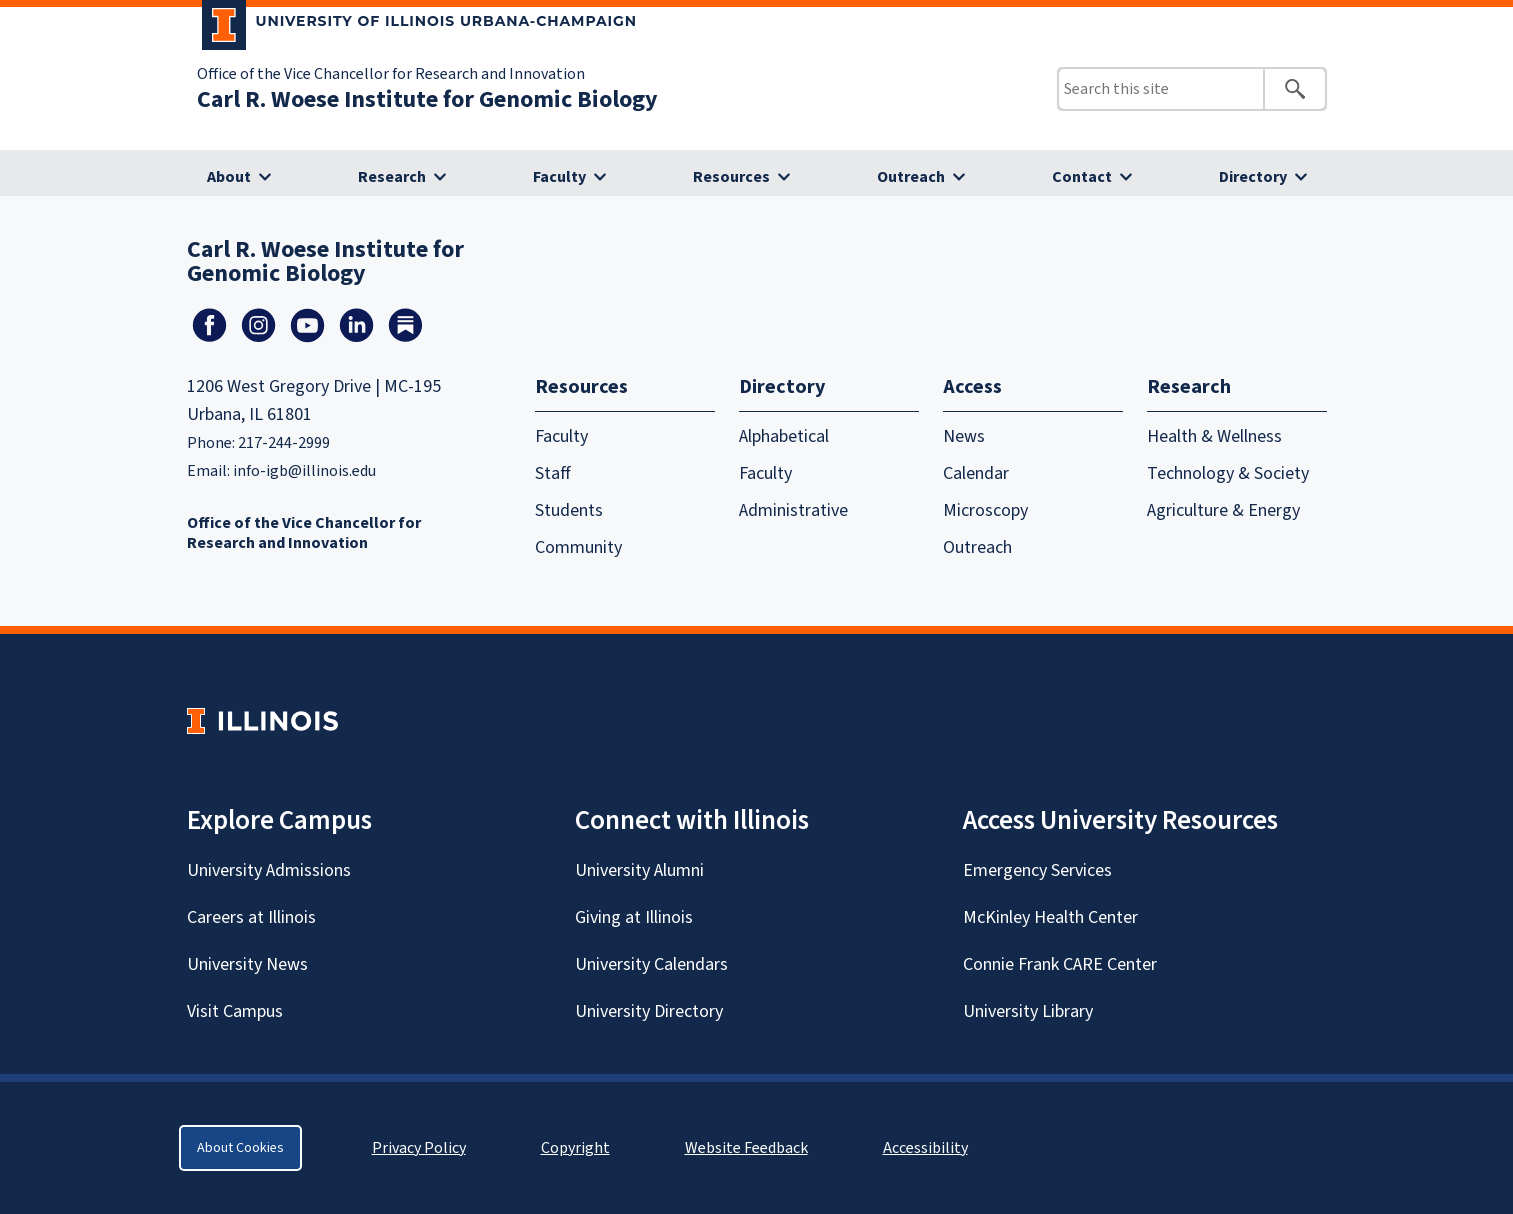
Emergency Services (1037, 870)
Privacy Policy (419, 1148)
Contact (1082, 177)
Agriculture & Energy (1223, 510)
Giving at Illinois (634, 917)
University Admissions (269, 870)
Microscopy (985, 510)
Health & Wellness (1214, 436)
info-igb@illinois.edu (304, 471)
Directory (1253, 177)
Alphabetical (784, 436)
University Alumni (639, 870)
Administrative (793, 510)
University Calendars (651, 964)
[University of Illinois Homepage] (262, 720)
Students (569, 510)
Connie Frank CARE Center (1060, 964)
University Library (1028, 1011)
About (229, 177)
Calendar (976, 473)
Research (392, 177)
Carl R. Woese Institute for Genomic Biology (427, 99)
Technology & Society (1228, 473)
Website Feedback (749, 1148)
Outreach (911, 177)
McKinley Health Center (1050, 917)
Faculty (559, 177)
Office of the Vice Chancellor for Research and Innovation (391, 74)
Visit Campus (235, 1011)
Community (578, 547)
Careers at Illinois (251, 917)
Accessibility (925, 1148)
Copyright (575, 1148)
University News (247, 964)
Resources (731, 177)
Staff (553, 473)
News (964, 436)
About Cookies (240, 1148)
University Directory (649, 1011)
